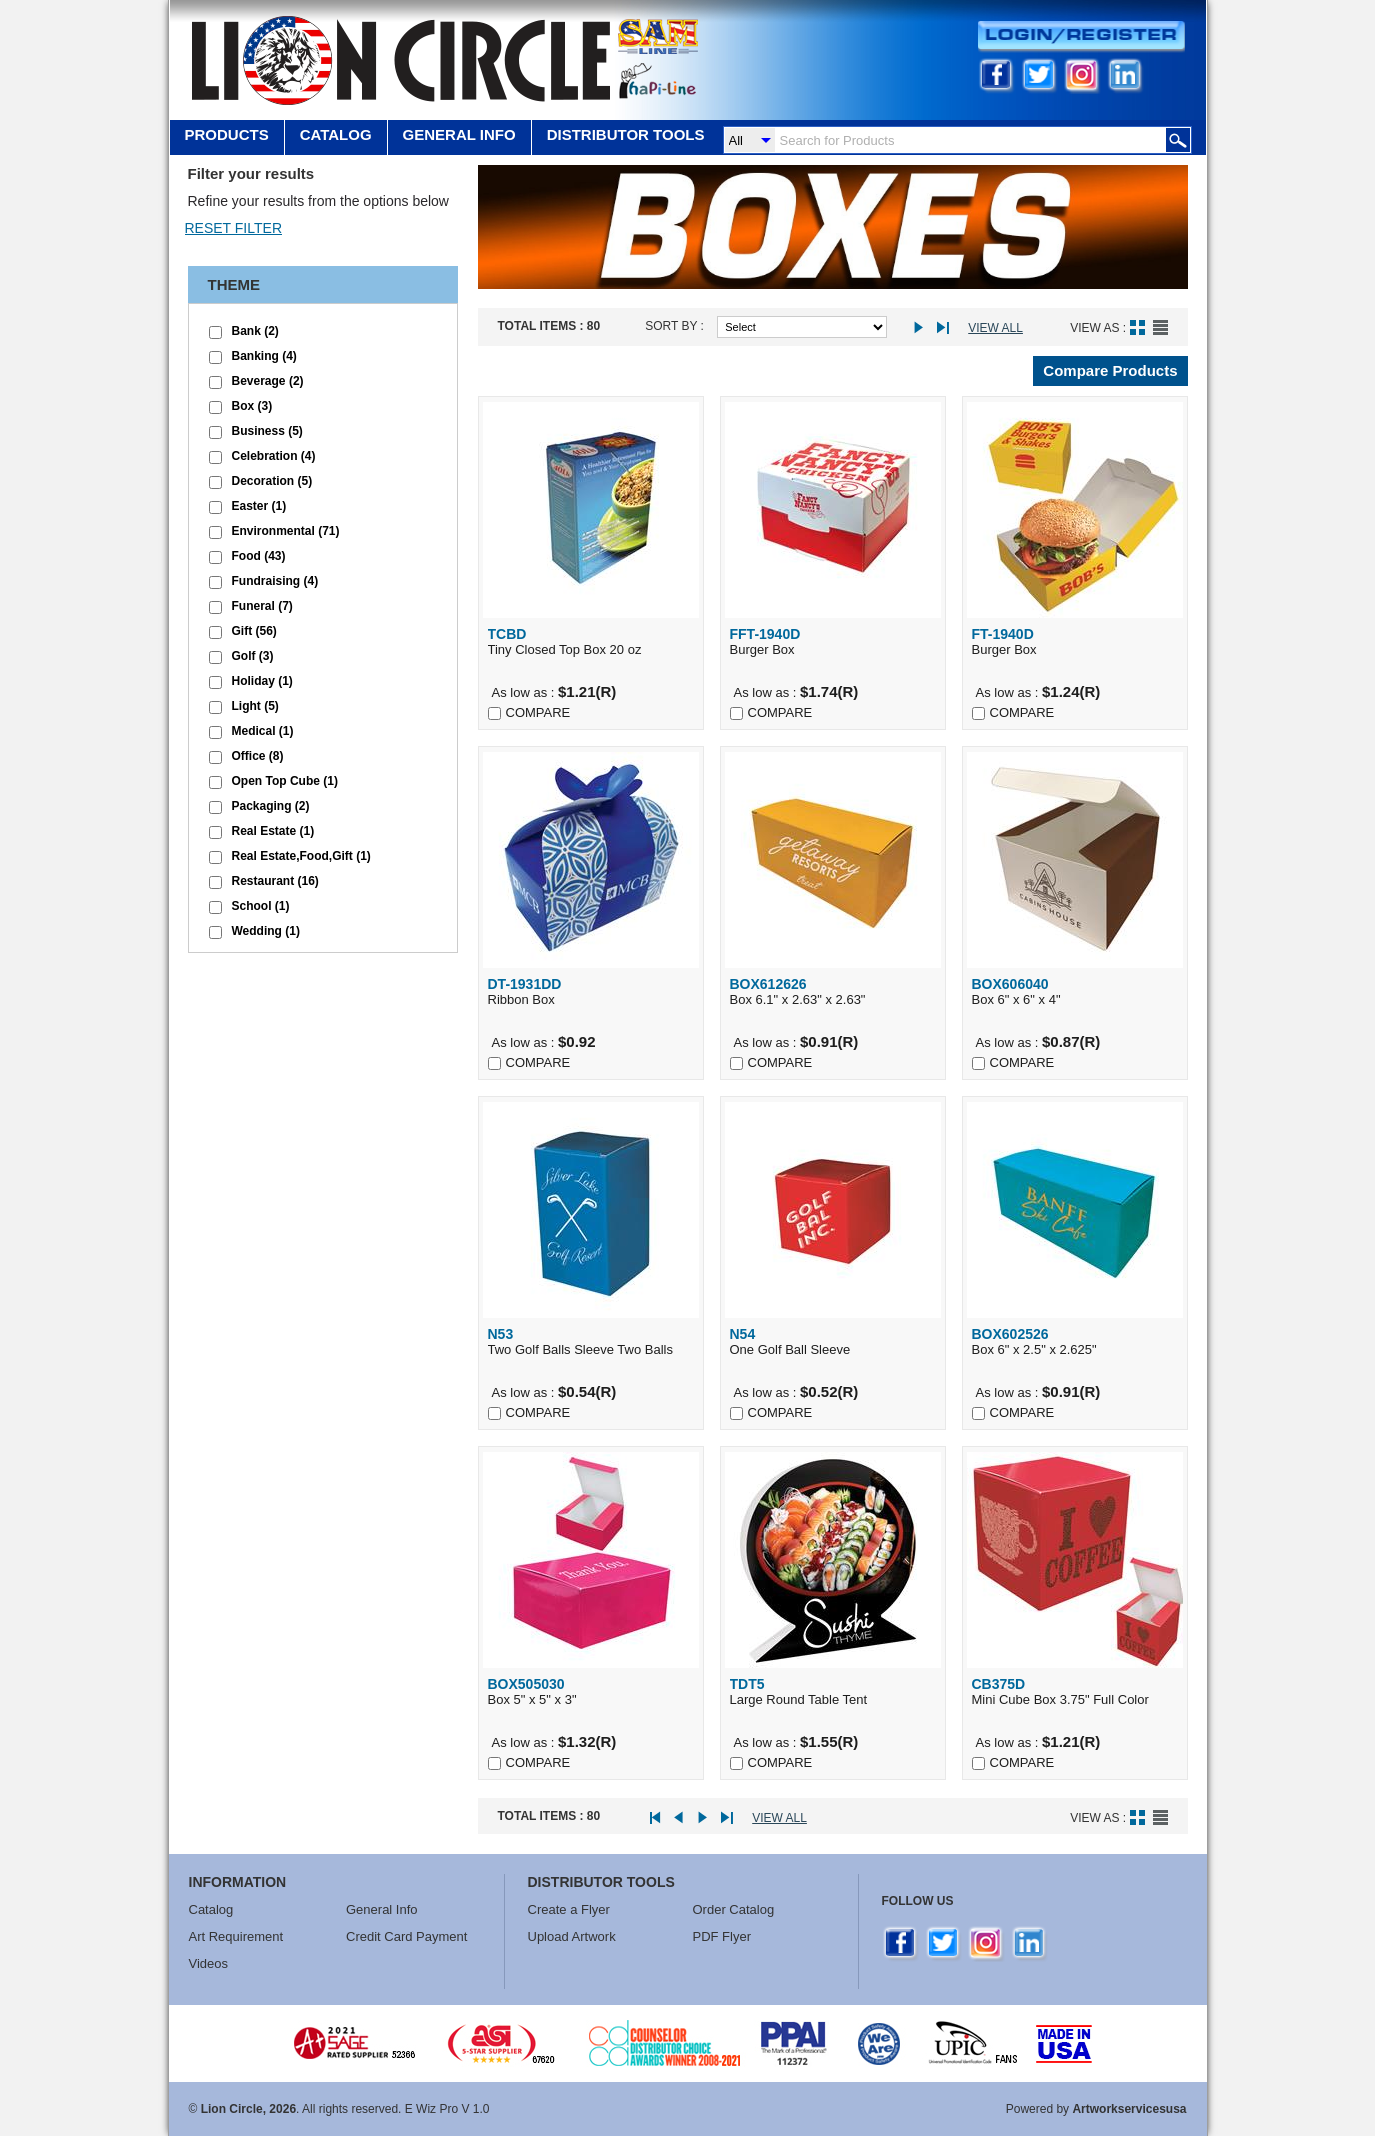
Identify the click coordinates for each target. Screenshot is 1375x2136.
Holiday (262, 681)
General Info (382, 1909)
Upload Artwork (572, 1936)
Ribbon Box (591, 991)
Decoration (272, 481)
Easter (259, 506)
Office (258, 756)
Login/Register (1081, 36)
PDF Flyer (722, 1936)
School (261, 906)
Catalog (336, 134)
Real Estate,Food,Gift (301, 856)
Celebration (274, 456)
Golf (253, 656)
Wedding (266, 931)
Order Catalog (734, 1909)
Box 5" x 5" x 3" (591, 1691)
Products (227, 134)
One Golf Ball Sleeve (833, 1341)
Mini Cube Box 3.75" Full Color (1075, 1691)
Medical (263, 731)
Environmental (286, 531)
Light (255, 706)
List (1160, 327)
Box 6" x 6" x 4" (1075, 991)
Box (252, 406)
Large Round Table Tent (833, 1691)
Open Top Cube (285, 781)
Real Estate (273, 831)
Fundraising (275, 581)
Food (259, 556)
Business (267, 431)
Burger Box (833, 641)
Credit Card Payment (406, 1936)
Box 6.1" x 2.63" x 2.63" (833, 991)
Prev (684, 1818)
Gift (254, 631)
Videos (209, 1963)
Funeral (262, 606)
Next (923, 328)
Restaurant (275, 881)
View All (995, 328)
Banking (264, 356)
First (661, 1818)
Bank (255, 331)
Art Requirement (236, 1936)
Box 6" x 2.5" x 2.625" (1075, 1341)
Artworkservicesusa (1129, 2109)
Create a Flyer (569, 1909)
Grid (1137, 327)
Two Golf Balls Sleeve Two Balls (591, 1341)
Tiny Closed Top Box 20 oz (591, 641)
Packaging (271, 806)
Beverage (268, 381)
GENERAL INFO (459, 134)
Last (946, 328)
